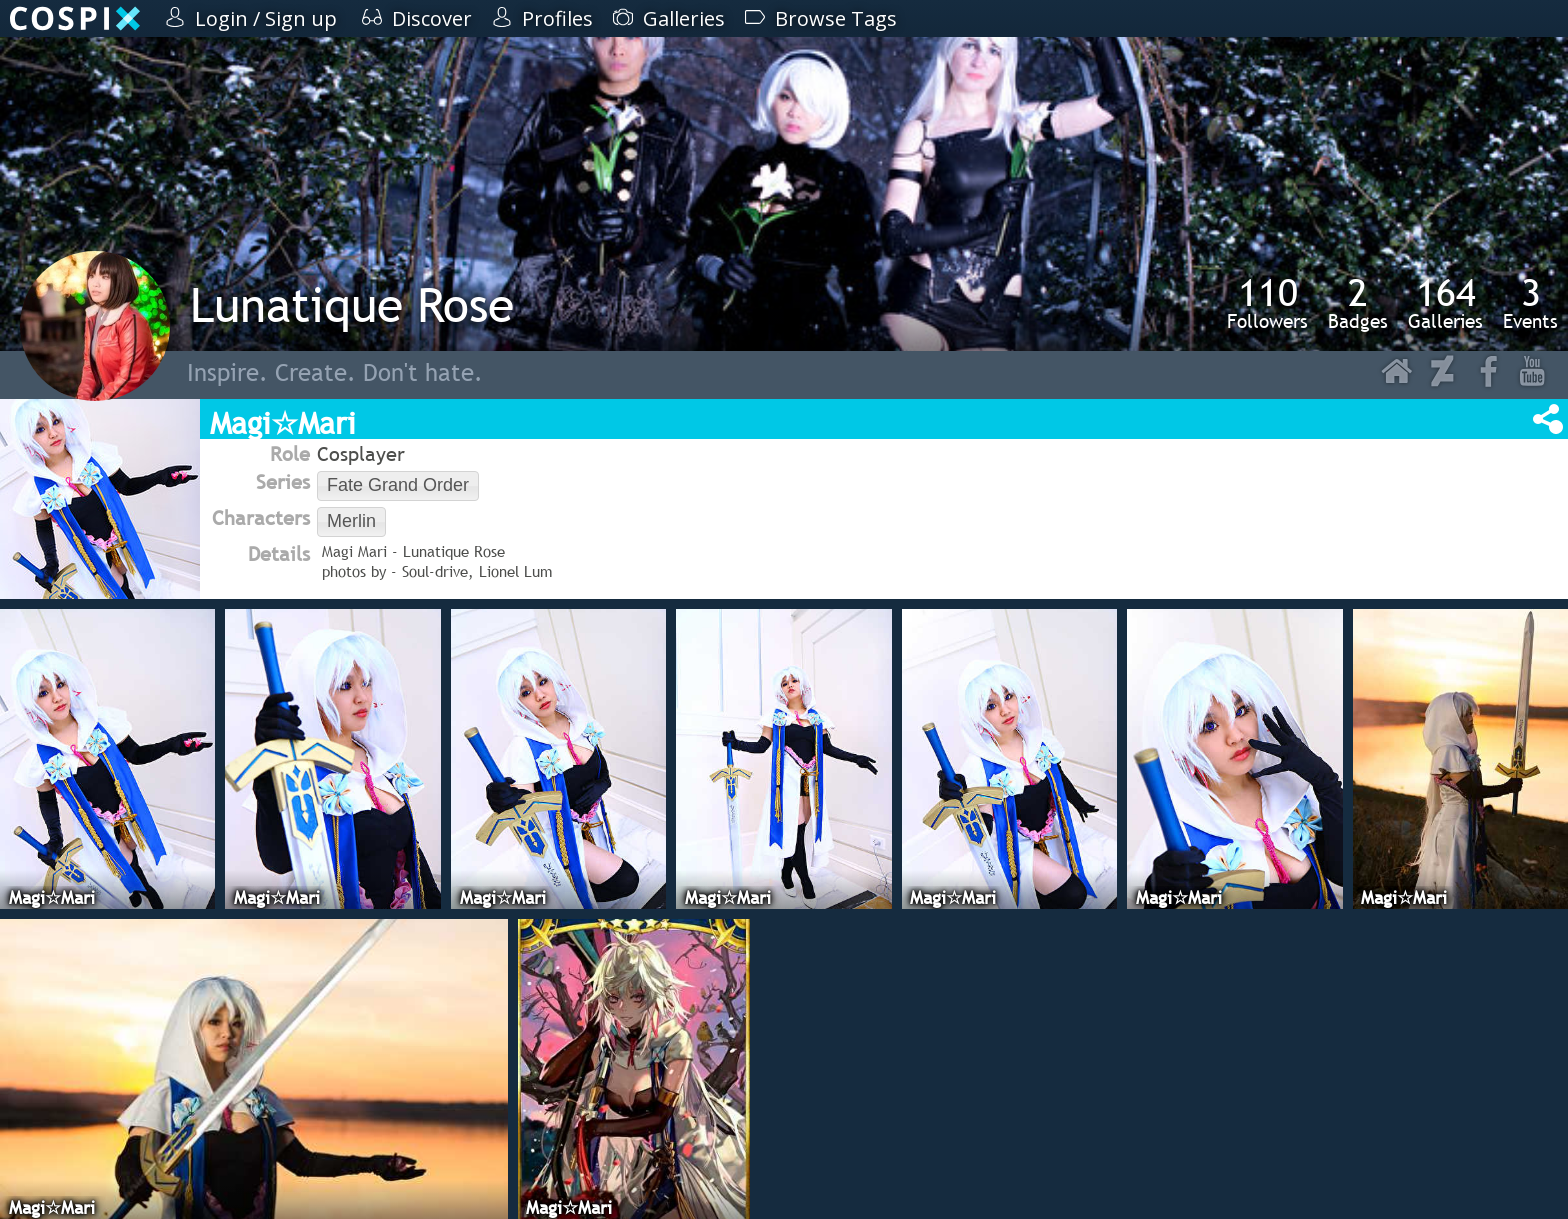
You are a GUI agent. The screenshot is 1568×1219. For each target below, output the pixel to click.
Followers (1267, 303)
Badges (1358, 303)
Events (1530, 303)
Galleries (1445, 303)
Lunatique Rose (352, 304)
